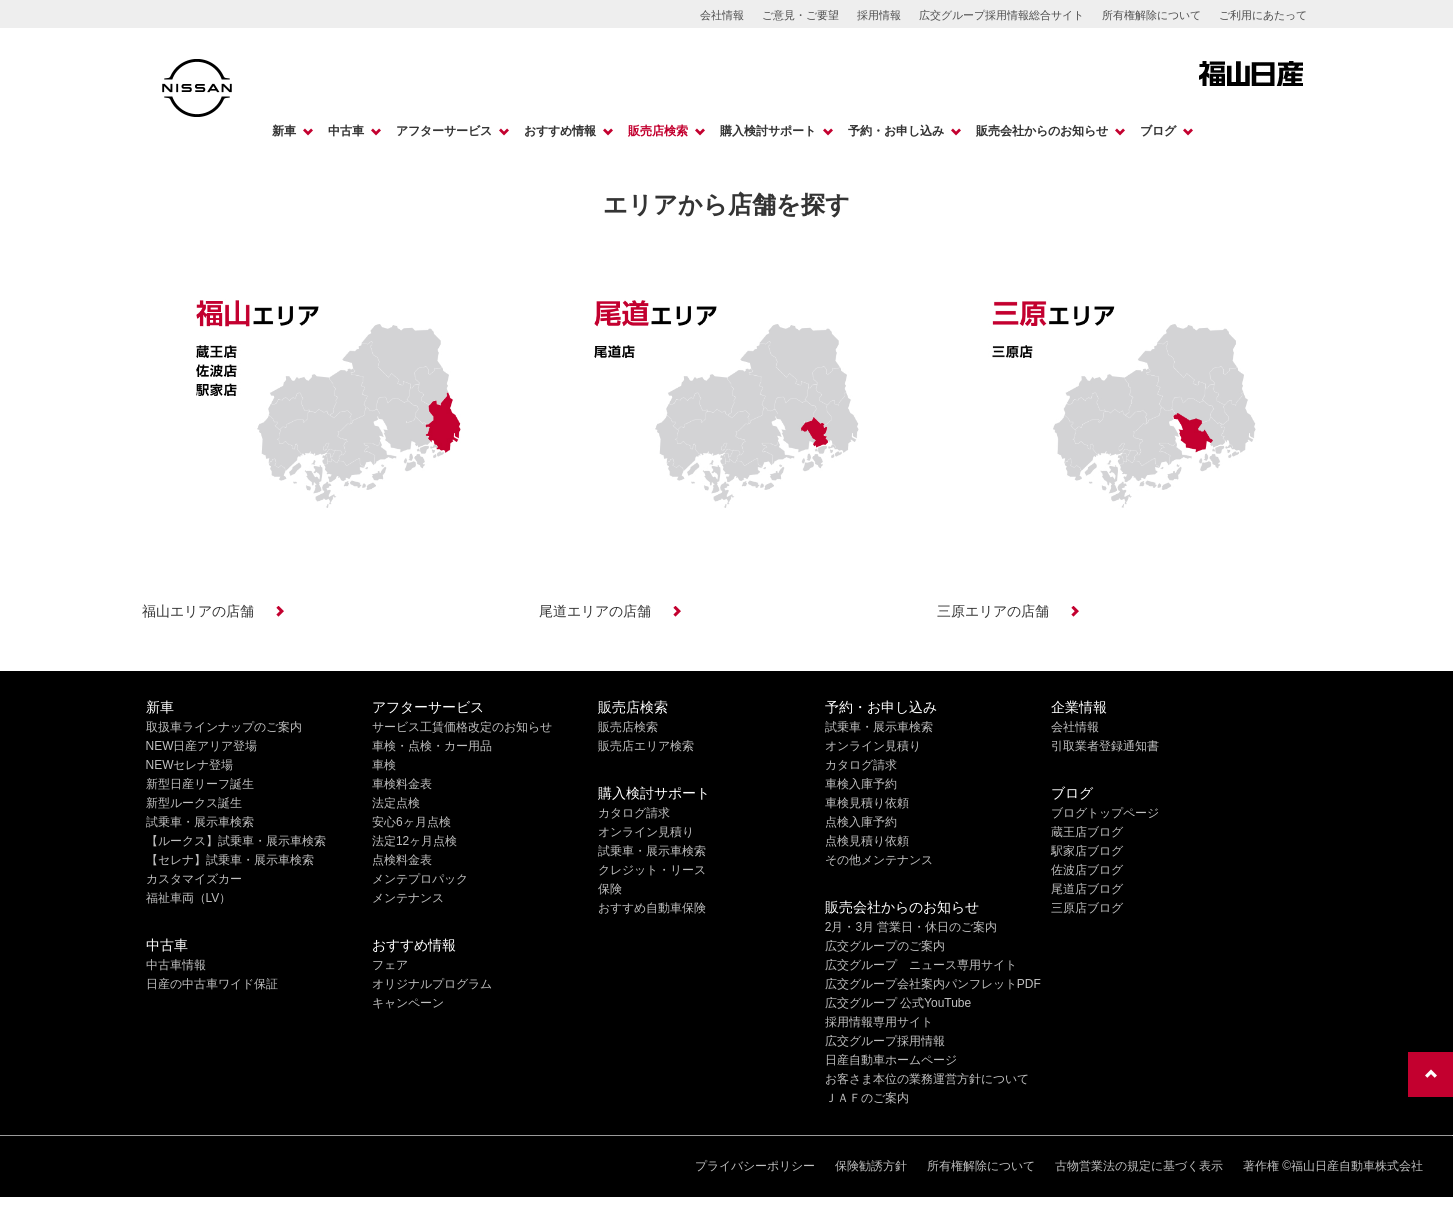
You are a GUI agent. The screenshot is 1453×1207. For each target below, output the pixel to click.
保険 (610, 889)
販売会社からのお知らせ (1042, 131)
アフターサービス (444, 131)
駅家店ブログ (1087, 851)
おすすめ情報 (560, 131)
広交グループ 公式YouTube (898, 1003)
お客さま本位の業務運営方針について (927, 1079)
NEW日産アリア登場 (202, 746)
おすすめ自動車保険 (652, 908)
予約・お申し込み (896, 131)
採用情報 (879, 15)
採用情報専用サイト (879, 1022)
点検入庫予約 (861, 822)
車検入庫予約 (861, 784)
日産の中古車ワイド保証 (212, 984)
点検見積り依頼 (867, 841)
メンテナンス (408, 898)
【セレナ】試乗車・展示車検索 (230, 860)
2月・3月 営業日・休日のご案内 (911, 927)
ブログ (1158, 131)
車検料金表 (402, 784)
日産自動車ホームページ (891, 1060)
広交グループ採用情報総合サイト (1001, 15)
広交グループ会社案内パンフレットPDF (933, 984)
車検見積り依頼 (867, 803)
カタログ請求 (634, 813)
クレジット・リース (652, 870)
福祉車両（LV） (189, 898)
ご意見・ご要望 (800, 15)
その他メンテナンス (879, 860)
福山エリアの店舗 (198, 611)
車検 (384, 765)
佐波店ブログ (1087, 870)
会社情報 (722, 15)
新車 (284, 131)
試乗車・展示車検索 (200, 822)
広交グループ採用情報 (885, 1041)
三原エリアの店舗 (993, 611)
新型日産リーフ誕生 (200, 784)
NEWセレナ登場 (190, 765)
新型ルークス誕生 (194, 803)
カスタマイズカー (194, 879)
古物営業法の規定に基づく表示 (1139, 1166)
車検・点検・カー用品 (432, 746)
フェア (390, 965)
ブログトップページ (1105, 813)
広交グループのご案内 (885, 946)
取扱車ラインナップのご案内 (224, 727)
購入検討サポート (768, 131)
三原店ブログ (1087, 908)
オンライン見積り (646, 832)
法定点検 (396, 803)
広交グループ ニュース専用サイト (921, 965)
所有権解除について (1151, 15)
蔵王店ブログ (1087, 832)
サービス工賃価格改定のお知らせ (462, 727)
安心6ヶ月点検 (411, 822)
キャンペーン (408, 1003)
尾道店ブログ (1087, 889)
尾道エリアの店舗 (595, 611)
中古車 (346, 131)
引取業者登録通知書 (1105, 746)
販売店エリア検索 (646, 746)
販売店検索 (658, 131)
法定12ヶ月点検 (414, 841)
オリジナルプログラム (432, 984)
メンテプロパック (420, 879)
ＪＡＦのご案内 (867, 1098)
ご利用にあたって (1263, 15)
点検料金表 (402, 860)
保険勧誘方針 (871, 1166)
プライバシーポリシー (755, 1166)
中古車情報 (176, 965)
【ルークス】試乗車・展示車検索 (236, 841)
